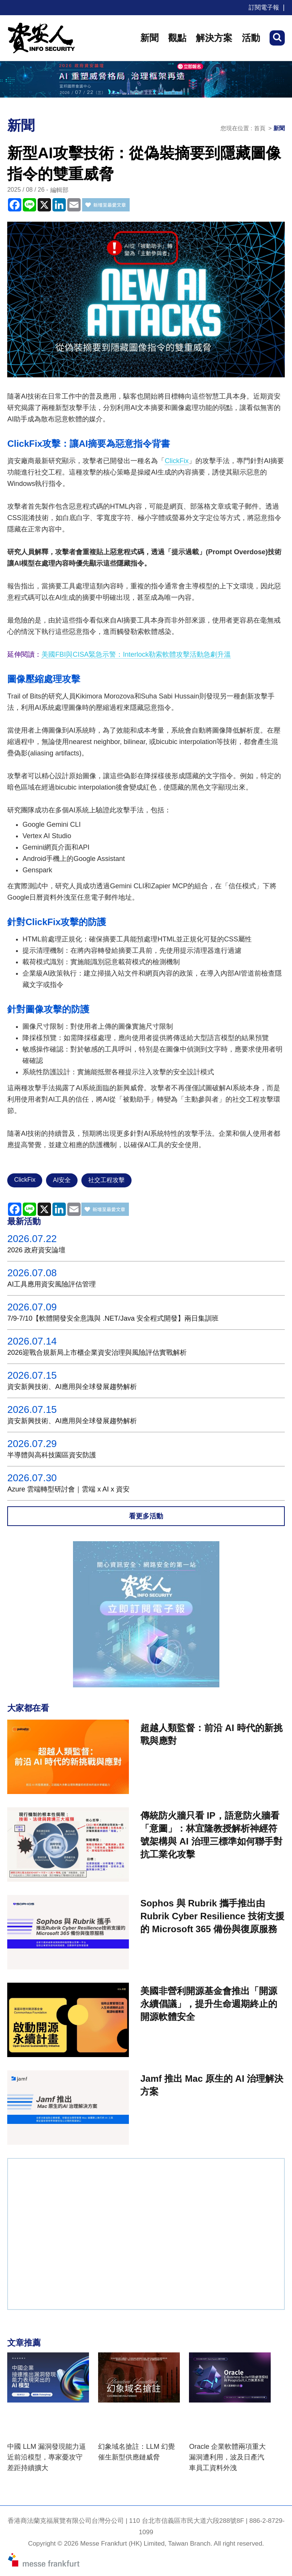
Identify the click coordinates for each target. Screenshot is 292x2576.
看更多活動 (146, 1516)
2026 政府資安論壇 (36, 1250)
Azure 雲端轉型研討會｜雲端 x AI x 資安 (68, 1489)
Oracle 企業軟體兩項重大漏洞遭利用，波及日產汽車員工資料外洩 (227, 2457)
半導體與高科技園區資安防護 (51, 1455)
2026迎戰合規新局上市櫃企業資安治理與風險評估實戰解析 (97, 1352)
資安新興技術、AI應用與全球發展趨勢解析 (72, 1386)
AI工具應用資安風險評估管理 (51, 1284)
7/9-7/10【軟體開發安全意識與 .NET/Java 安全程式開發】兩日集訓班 (113, 1318)
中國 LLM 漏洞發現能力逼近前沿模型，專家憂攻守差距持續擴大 (46, 2457)
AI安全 (62, 1180)
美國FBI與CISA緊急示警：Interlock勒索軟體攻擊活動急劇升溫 (136, 654)
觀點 (177, 38)
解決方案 (214, 38)
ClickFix (177, 461)
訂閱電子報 (264, 7)
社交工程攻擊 (106, 1180)
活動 (251, 38)
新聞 (149, 38)
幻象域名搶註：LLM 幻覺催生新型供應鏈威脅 (136, 2452)
